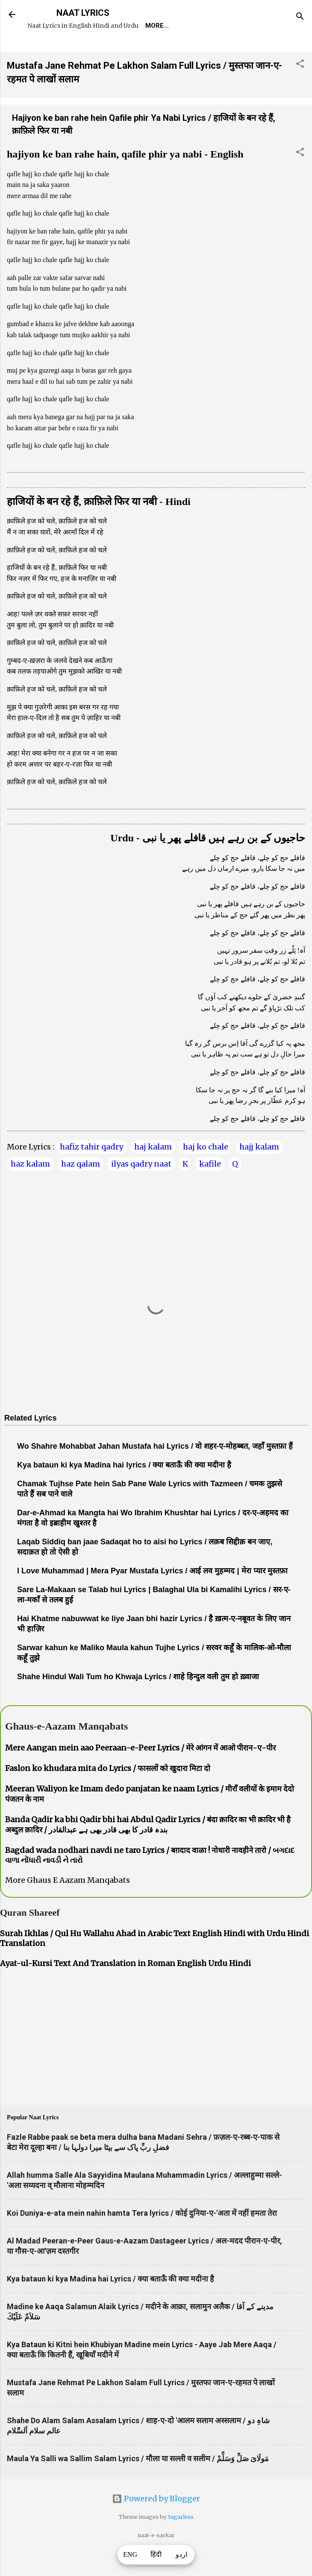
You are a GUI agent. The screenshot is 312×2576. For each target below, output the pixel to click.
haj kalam (153, 1171)
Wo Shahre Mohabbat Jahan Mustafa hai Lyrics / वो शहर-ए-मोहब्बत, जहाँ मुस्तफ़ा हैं (155, 1470)
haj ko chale (205, 1171)
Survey (189, 50)
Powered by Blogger (156, 2523)
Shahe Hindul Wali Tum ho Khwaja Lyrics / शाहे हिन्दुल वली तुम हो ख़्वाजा (138, 1701)
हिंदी (156, 2554)
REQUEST (83, 50)
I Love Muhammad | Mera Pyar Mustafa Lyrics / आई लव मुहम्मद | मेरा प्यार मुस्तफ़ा (152, 1595)
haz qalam (80, 1188)
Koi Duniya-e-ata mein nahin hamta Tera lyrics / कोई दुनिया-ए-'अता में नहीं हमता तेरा (142, 2237)
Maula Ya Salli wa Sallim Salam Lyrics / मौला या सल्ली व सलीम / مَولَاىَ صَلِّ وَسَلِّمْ (138, 2482)
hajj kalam (259, 1171)
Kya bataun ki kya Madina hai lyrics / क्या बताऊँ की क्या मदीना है (124, 1489)
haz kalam (30, 1188)
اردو (182, 2554)
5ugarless (181, 2541)
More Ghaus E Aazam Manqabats (67, 1904)
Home (43, 50)
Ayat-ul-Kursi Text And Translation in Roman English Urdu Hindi (125, 1988)
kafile (210, 1188)
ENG (131, 2554)
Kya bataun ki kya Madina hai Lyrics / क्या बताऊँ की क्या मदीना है (110, 2303)
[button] (300, 89)
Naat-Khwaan (137, 50)
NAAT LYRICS (82, 13)
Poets (228, 50)
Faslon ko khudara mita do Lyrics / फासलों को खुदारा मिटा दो (107, 1792)
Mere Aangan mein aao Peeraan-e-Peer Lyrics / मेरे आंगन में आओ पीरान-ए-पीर (140, 1772)
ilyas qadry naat (141, 1188)
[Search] (300, 17)
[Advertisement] (156, 2062)
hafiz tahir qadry (91, 1171)
